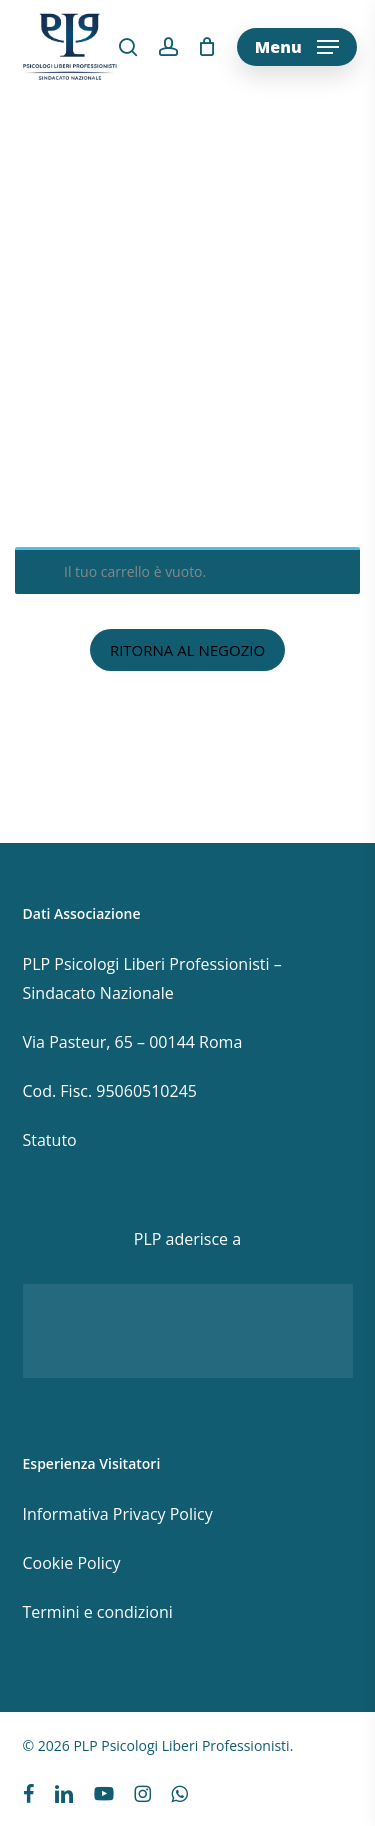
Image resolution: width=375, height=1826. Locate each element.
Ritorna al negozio (187, 650)
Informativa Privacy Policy (118, 1514)
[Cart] (207, 47)
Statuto (50, 1140)
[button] (297, 47)
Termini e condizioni (98, 1612)
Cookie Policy (72, 1563)
